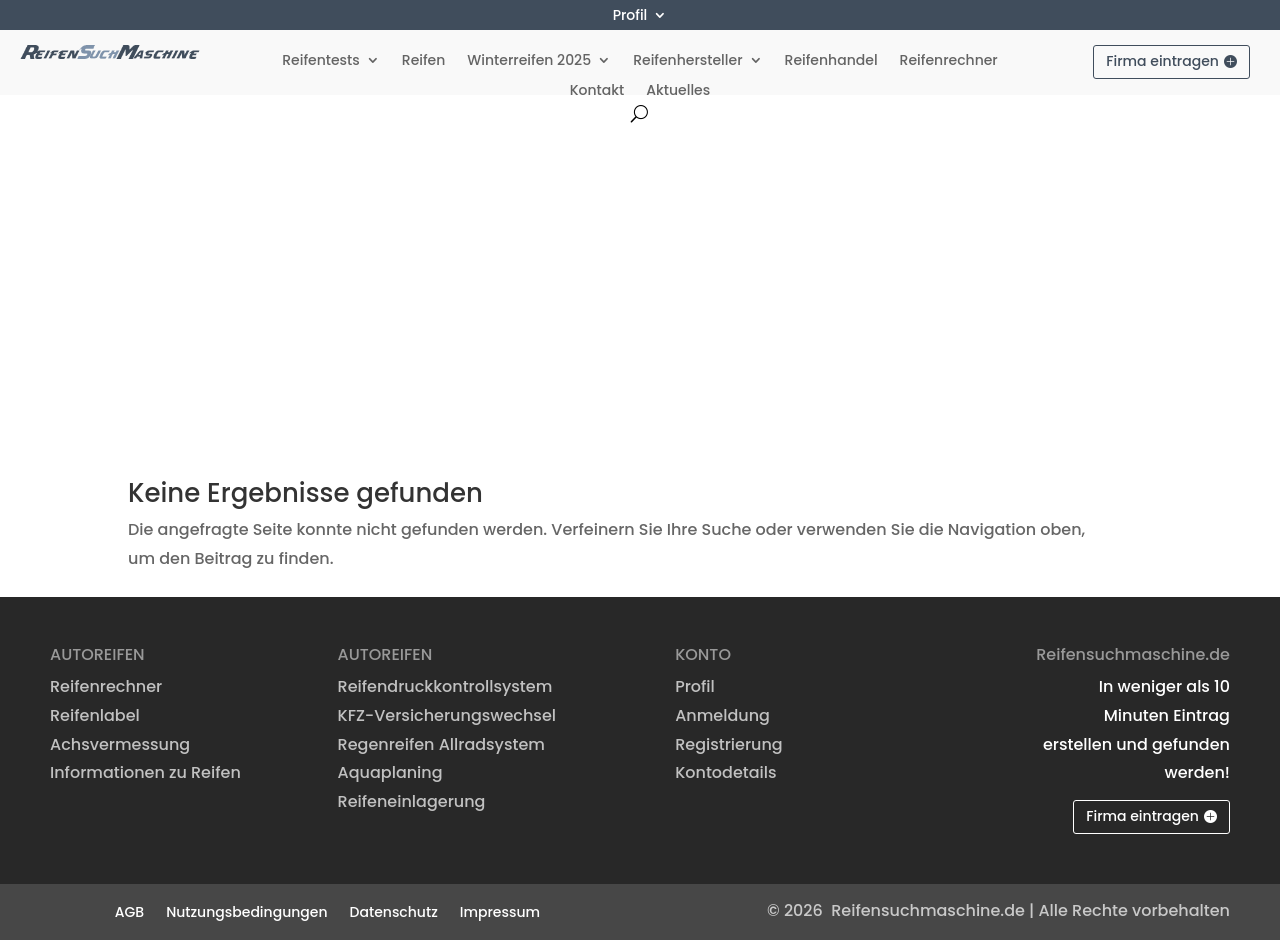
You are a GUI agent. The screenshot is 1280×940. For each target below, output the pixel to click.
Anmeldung (722, 715)
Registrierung (729, 744)
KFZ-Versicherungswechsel (447, 715)
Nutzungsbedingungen (246, 910)
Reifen (424, 61)
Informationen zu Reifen (145, 772)
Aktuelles (678, 91)
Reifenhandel (831, 61)
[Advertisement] (640, 272)
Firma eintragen (1162, 61)
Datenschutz (394, 910)
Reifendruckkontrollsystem (445, 686)
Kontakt (597, 91)
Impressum (500, 910)
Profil (630, 16)
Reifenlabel (95, 715)
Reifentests (321, 61)
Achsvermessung (120, 744)
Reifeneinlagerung (412, 801)
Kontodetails (725, 772)
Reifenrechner (949, 61)
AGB (129, 910)
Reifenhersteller (687, 61)
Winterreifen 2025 (529, 61)
